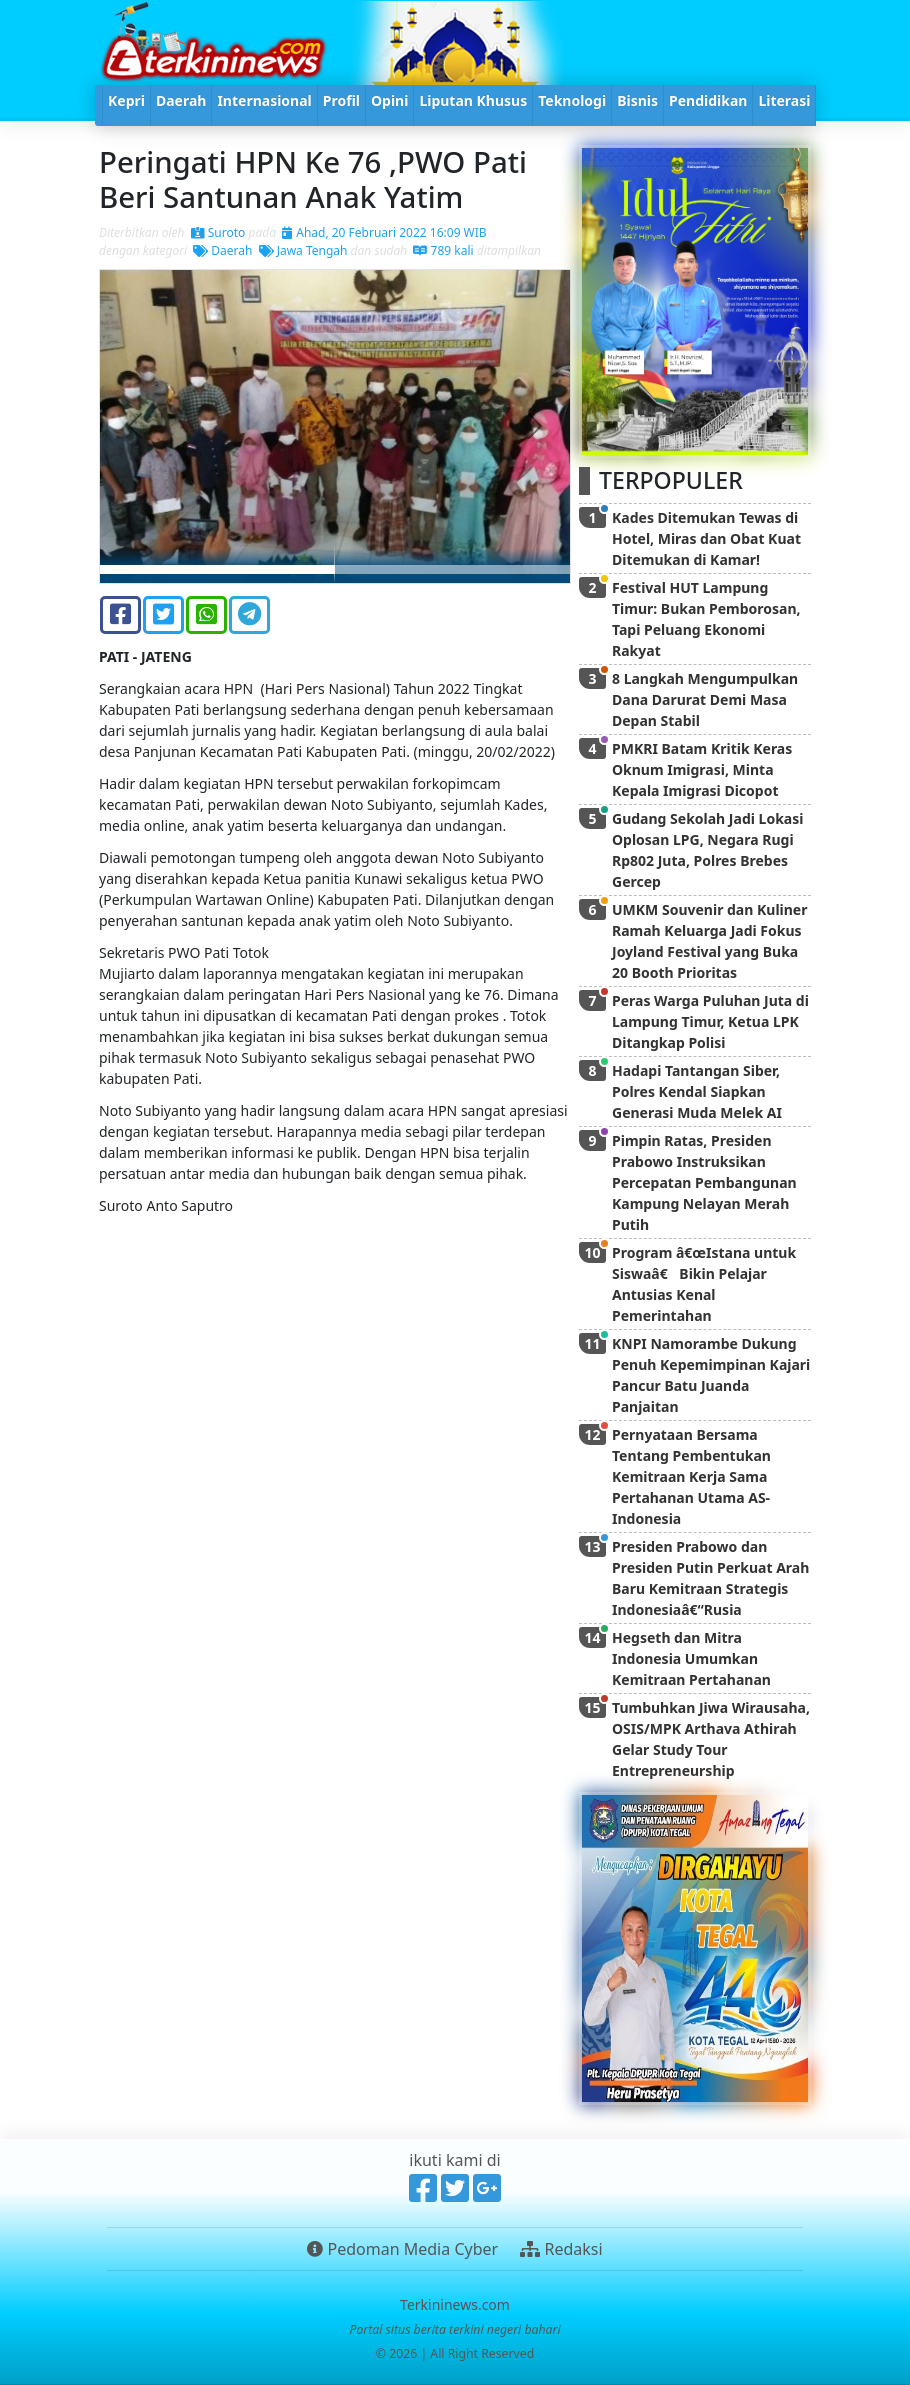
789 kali (443, 250)
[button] (135, 426)
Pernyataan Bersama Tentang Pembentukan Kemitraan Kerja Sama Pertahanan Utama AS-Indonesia (691, 1476)
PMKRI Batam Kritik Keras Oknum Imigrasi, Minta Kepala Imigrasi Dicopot (702, 769)
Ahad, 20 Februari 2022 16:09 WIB (384, 232)
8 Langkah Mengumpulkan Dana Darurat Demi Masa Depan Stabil (705, 699)
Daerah (222, 250)
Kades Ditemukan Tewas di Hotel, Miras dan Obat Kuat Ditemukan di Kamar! (706, 538)
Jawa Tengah (303, 250)
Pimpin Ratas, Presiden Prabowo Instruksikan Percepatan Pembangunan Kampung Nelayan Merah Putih (704, 1182)
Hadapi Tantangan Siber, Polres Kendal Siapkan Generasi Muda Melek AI (697, 1091)
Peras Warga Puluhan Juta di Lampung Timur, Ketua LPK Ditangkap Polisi (710, 1021)
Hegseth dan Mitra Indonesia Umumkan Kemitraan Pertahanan (691, 1658)
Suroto (218, 232)
